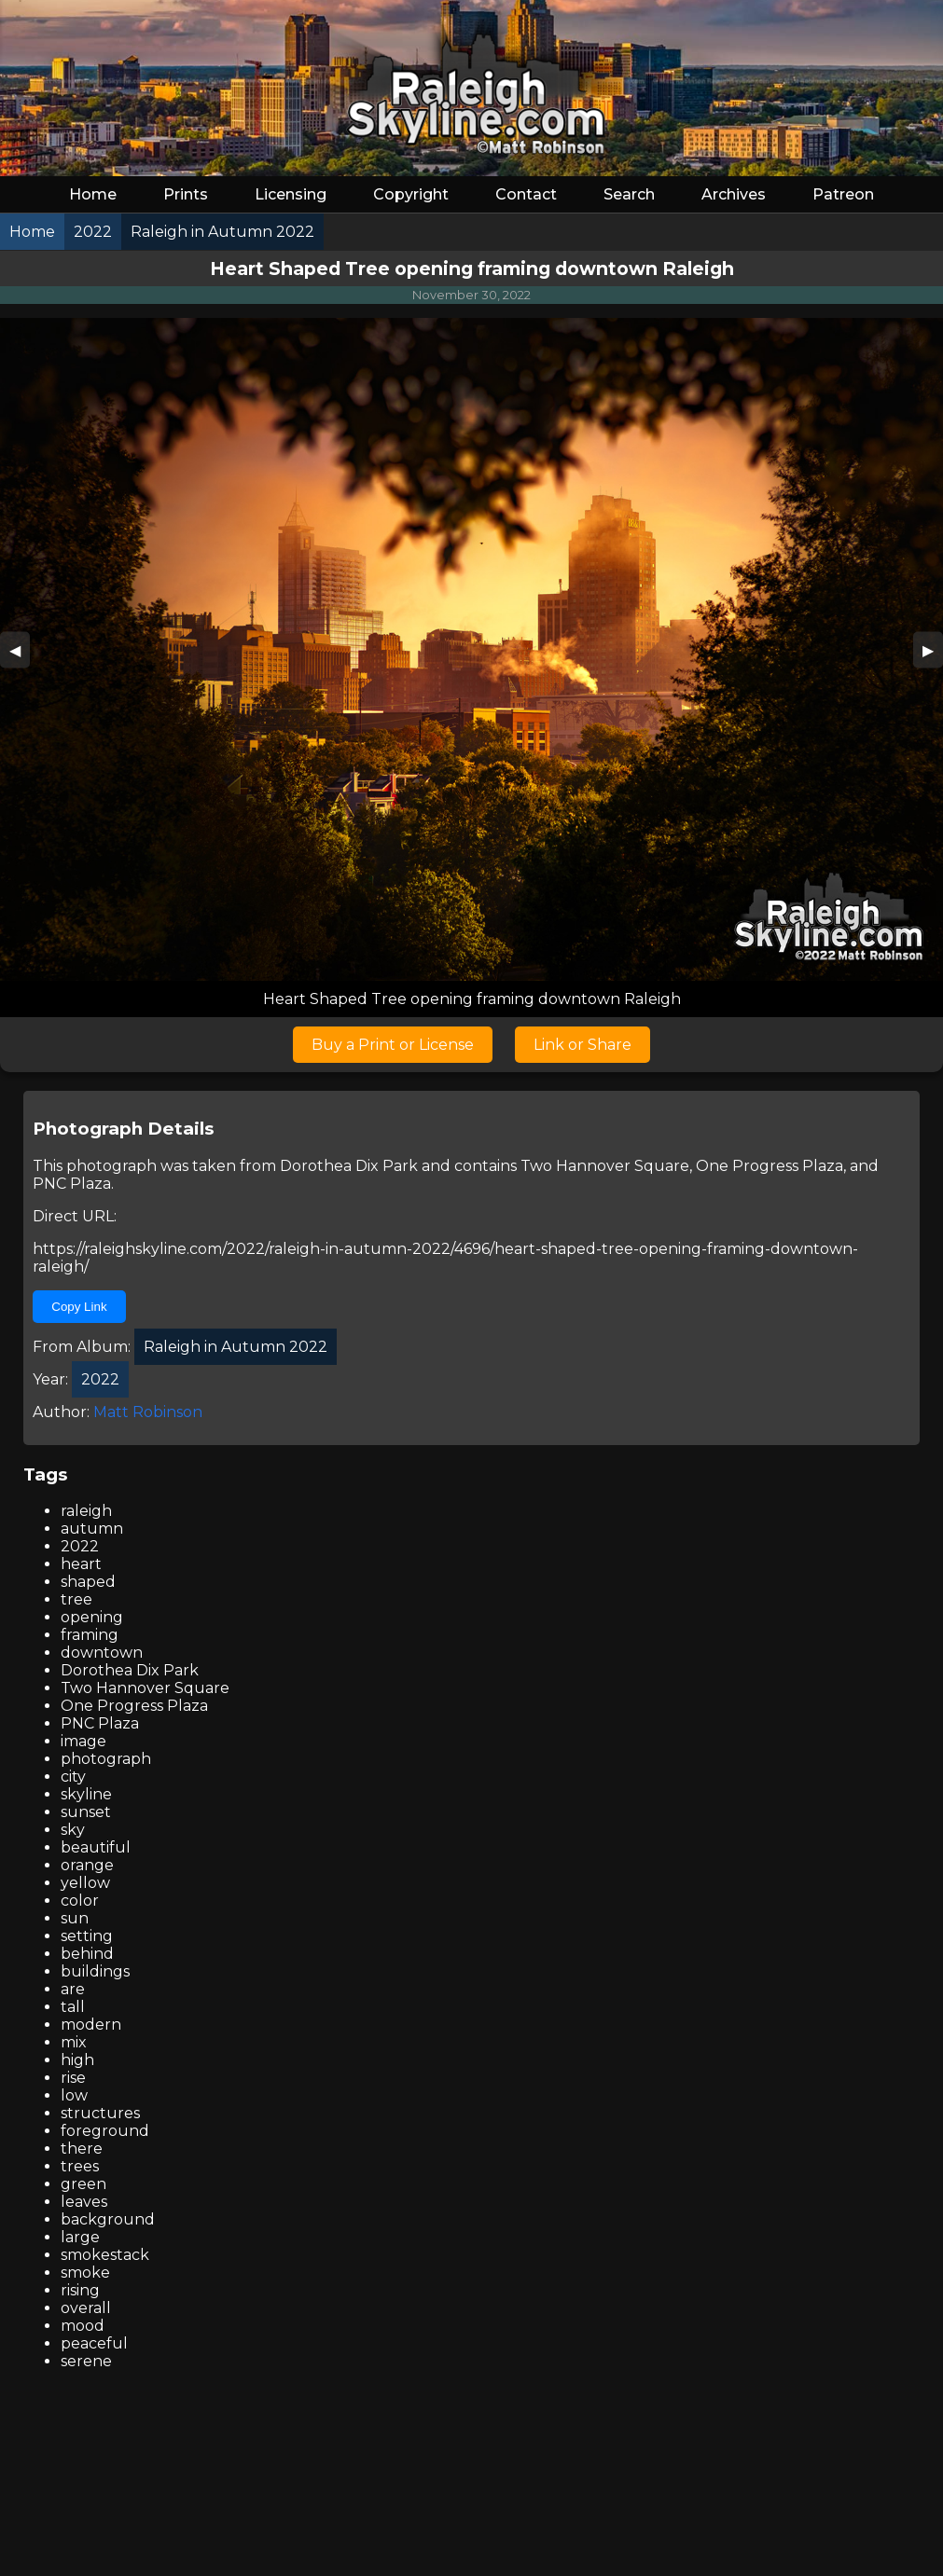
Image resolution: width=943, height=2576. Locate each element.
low (74, 2095)
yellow (85, 1883)
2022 (80, 1546)
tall (73, 2007)
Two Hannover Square (604, 1166)
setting (87, 1936)
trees (80, 2166)
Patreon (843, 194)
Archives (733, 194)
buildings (95, 1971)
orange (87, 1865)
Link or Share (582, 1045)
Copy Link (78, 1307)
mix (74, 2042)
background (108, 2219)
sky (73, 1830)
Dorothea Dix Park (349, 1166)
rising (80, 2290)
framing (89, 1635)
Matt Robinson (147, 1412)
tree (76, 1599)
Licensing (290, 194)
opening (92, 1617)
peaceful (94, 2343)
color (80, 1900)
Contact (526, 194)
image (83, 1741)
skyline (86, 1794)
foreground (105, 2131)
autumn (92, 1528)
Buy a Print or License (393, 1045)
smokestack (105, 2255)
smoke (85, 2272)
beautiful (96, 1847)
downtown (102, 1652)
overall (86, 2308)
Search (629, 194)
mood (82, 2326)
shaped (88, 1582)
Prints (185, 194)
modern (91, 2024)
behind (87, 1954)
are (73, 1989)
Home (93, 194)
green (83, 2184)
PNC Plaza (72, 1183)
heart (81, 1564)
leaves (84, 2202)
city (73, 1776)
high (77, 2060)
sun (75, 1918)
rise (73, 2078)
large (80, 2237)
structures (100, 2113)
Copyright (411, 194)
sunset (86, 1812)
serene (86, 2361)
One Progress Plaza (769, 1166)
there (82, 2148)
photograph (106, 1759)
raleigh (86, 1511)
